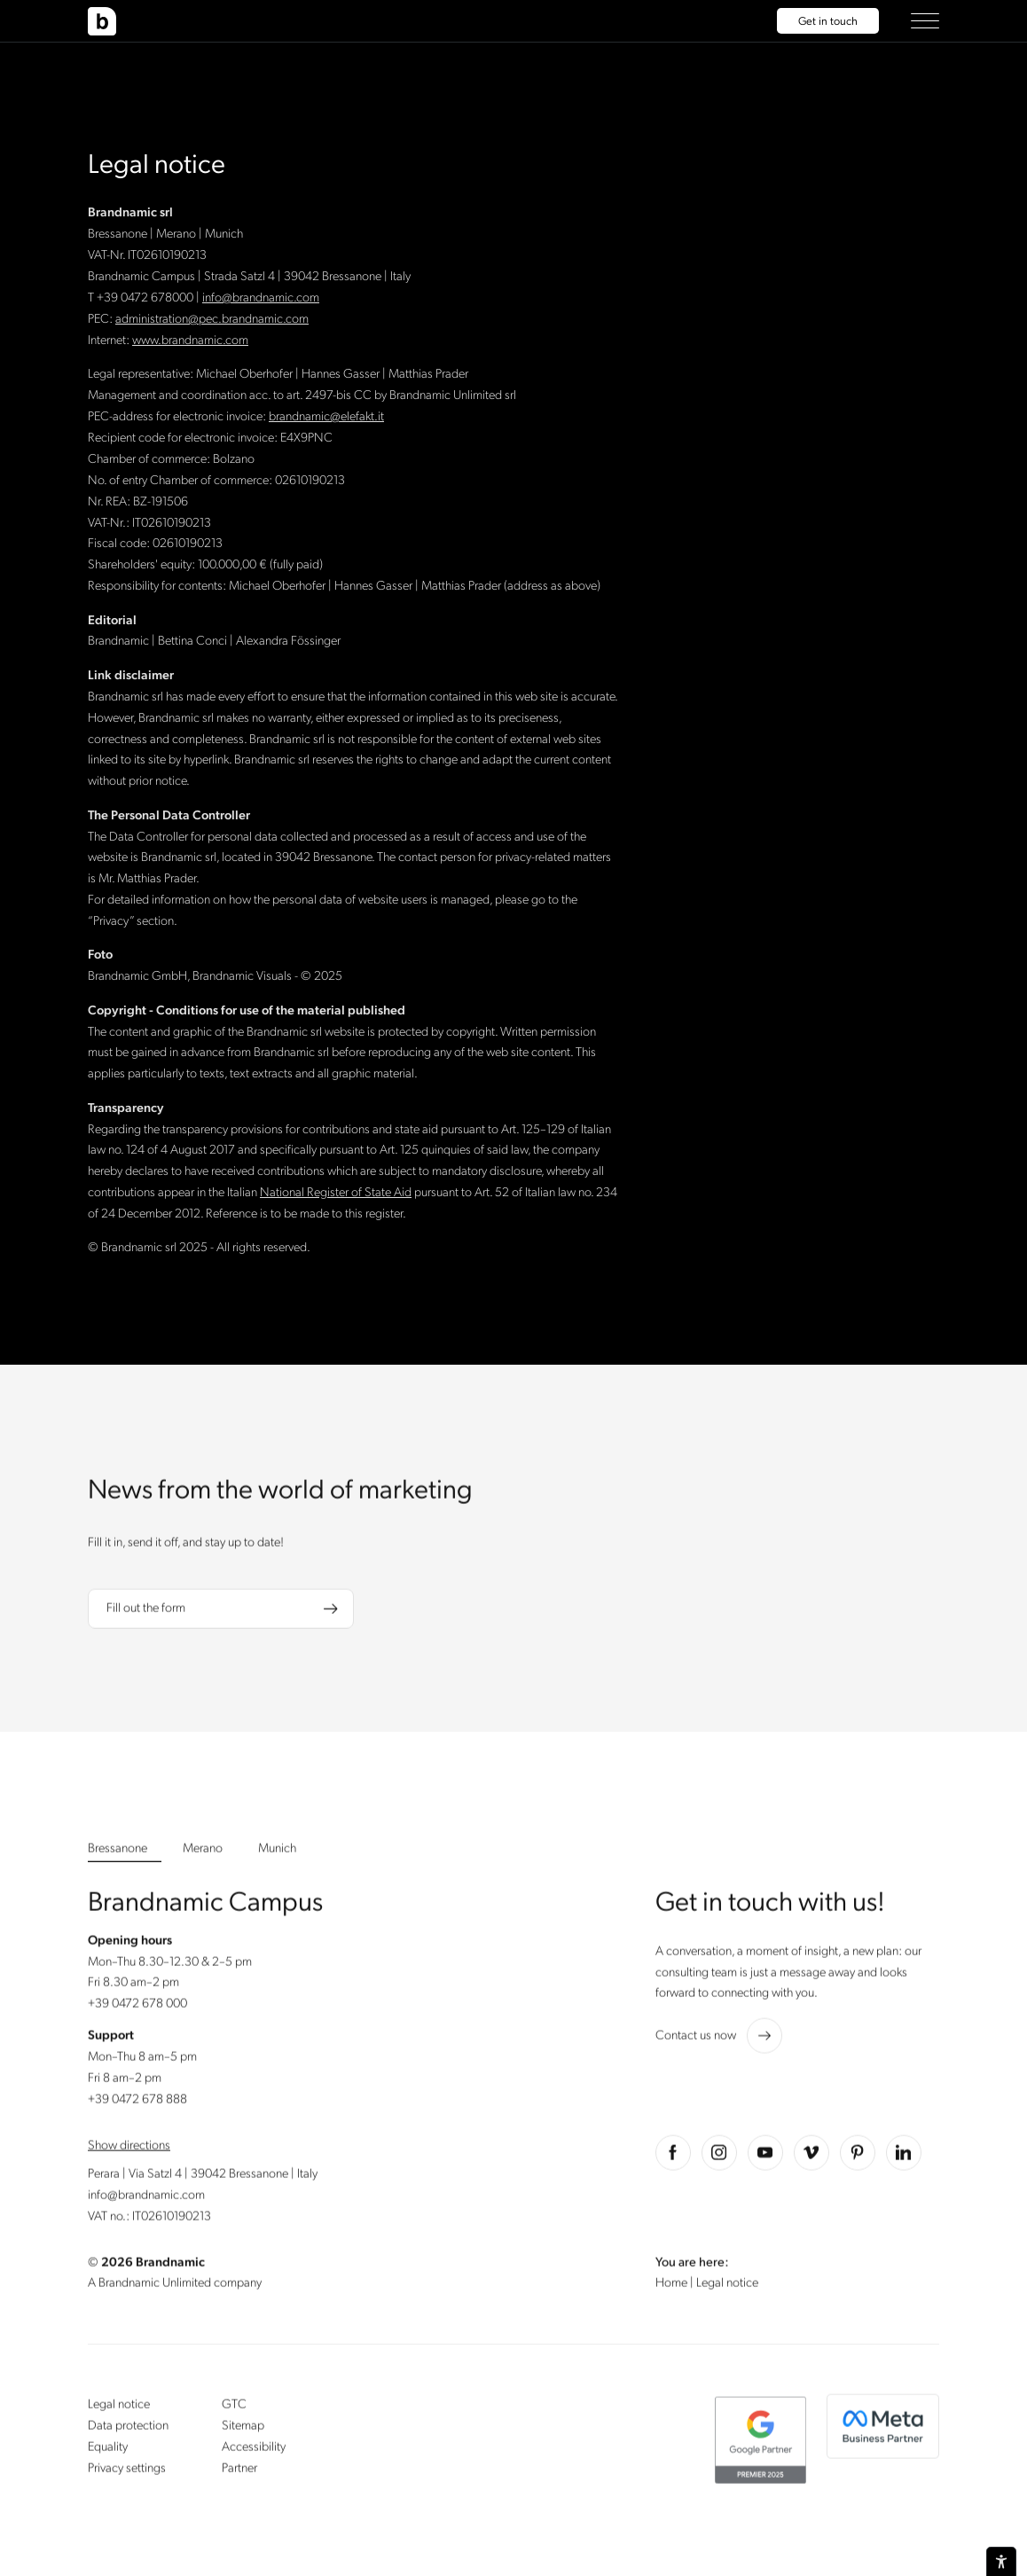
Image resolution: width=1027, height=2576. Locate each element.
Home (672, 2288)
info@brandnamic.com (146, 2199)
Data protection (128, 2431)
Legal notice (119, 2409)
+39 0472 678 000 (137, 2008)
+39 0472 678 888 (137, 2104)
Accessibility (254, 2452)
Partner (239, 2473)
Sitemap (243, 2431)
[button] (925, 21)
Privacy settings (127, 2473)
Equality (108, 2452)
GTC (234, 2409)
